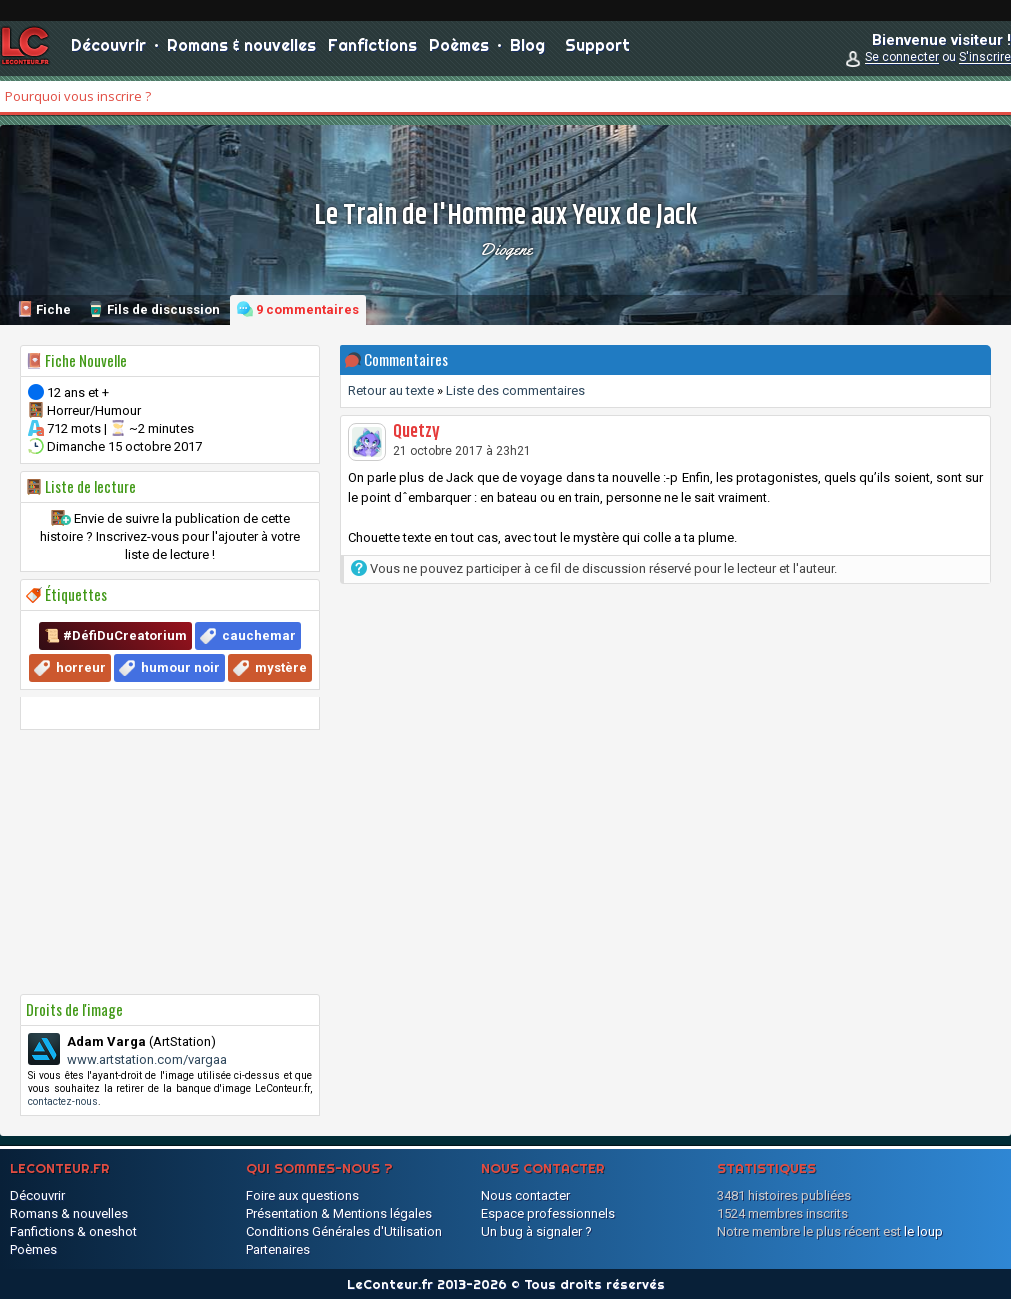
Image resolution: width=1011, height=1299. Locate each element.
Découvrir (108, 50)
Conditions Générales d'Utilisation (344, 1231)
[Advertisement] (170, 862)
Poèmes (459, 50)
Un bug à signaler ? (536, 1231)
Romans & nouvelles (241, 50)
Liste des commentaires (515, 390)
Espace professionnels (548, 1213)
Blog (527, 50)
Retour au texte (391, 390)
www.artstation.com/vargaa (147, 1059)
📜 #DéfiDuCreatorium (115, 635)
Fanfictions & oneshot (73, 1231)
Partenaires (278, 1249)
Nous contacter (525, 1195)
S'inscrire (985, 62)
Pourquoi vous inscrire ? (78, 96)
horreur (81, 667)
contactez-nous (63, 1101)
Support (597, 50)
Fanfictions (372, 50)
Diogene (505, 249)
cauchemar (259, 635)
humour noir (180, 667)
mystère (281, 667)
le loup (923, 1231)
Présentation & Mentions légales (339, 1213)
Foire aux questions (302, 1195)
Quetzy (416, 432)
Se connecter (902, 62)
